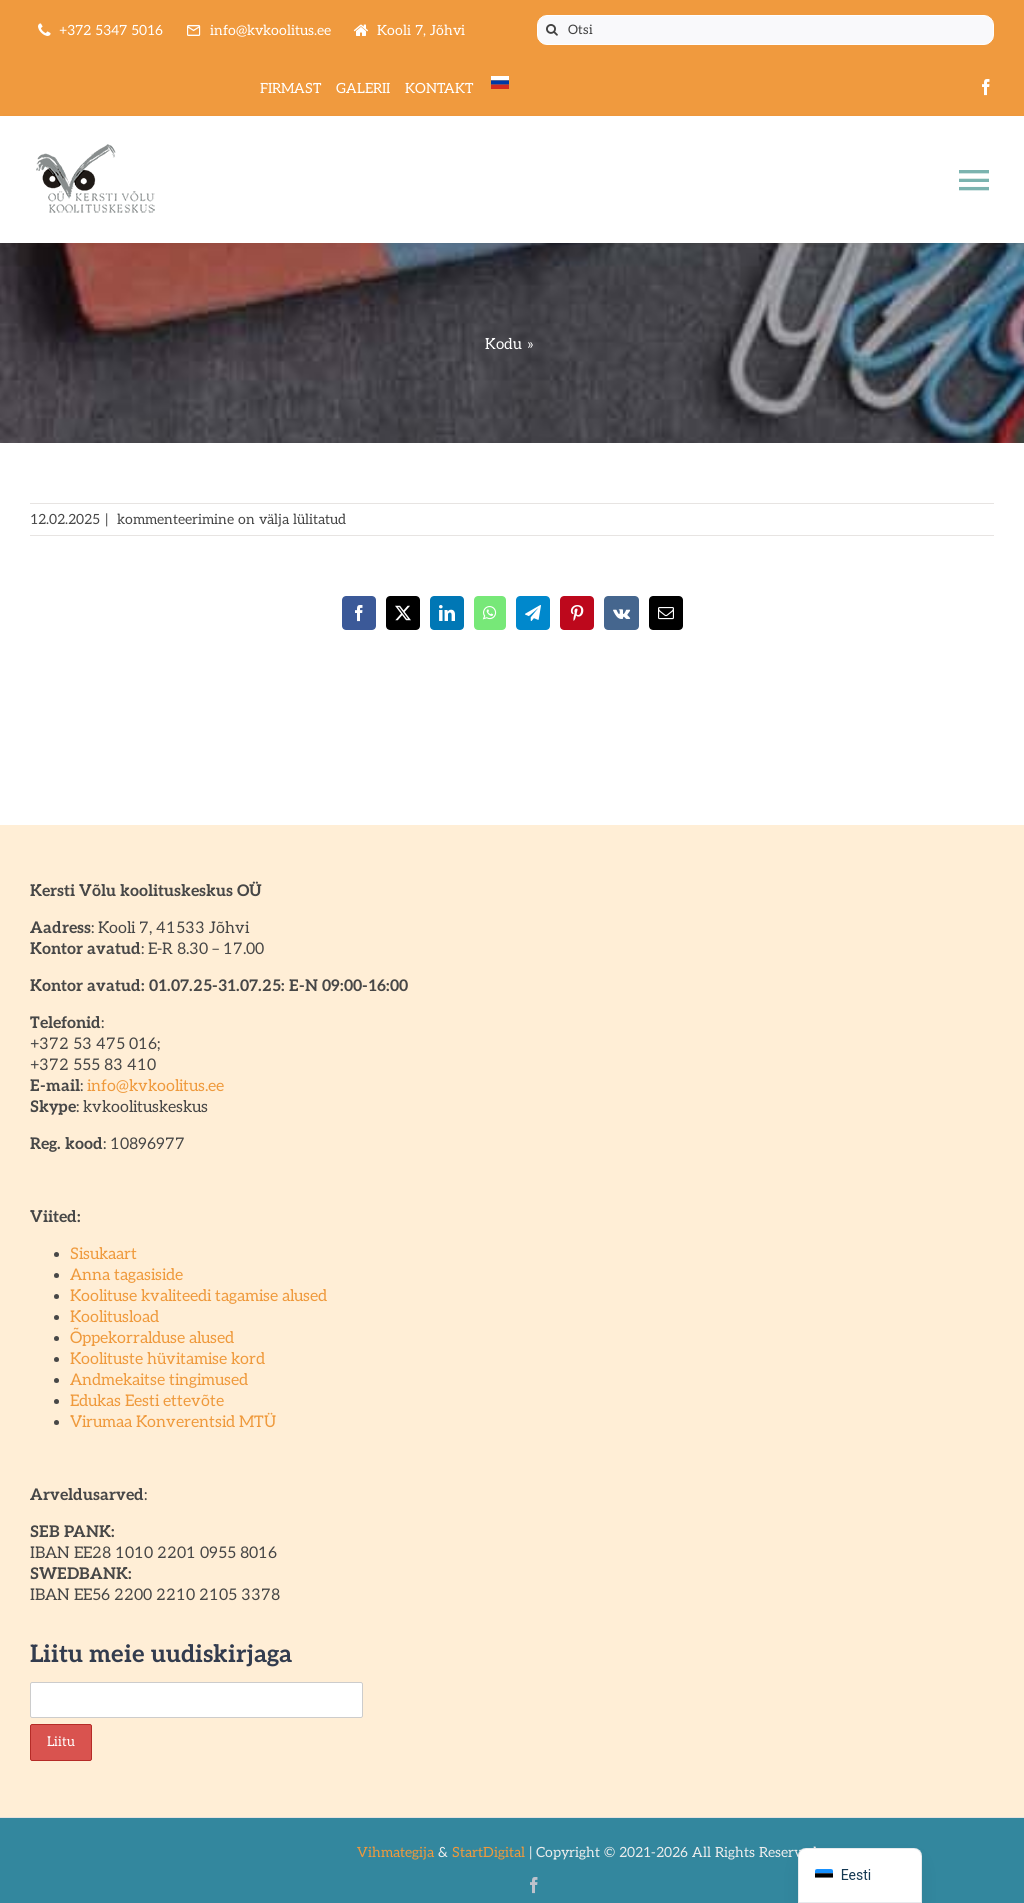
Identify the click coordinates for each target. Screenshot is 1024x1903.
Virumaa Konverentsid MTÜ (173, 1422)
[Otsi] (765, 30)
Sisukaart (103, 1254)
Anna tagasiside (126, 1275)
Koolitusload (114, 1317)
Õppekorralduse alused (152, 1338)
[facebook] (986, 87)
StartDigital (488, 1852)
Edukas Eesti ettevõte (147, 1401)
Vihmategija (395, 1852)
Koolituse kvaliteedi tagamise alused (198, 1296)
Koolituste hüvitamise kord (167, 1359)
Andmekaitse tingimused (159, 1380)
